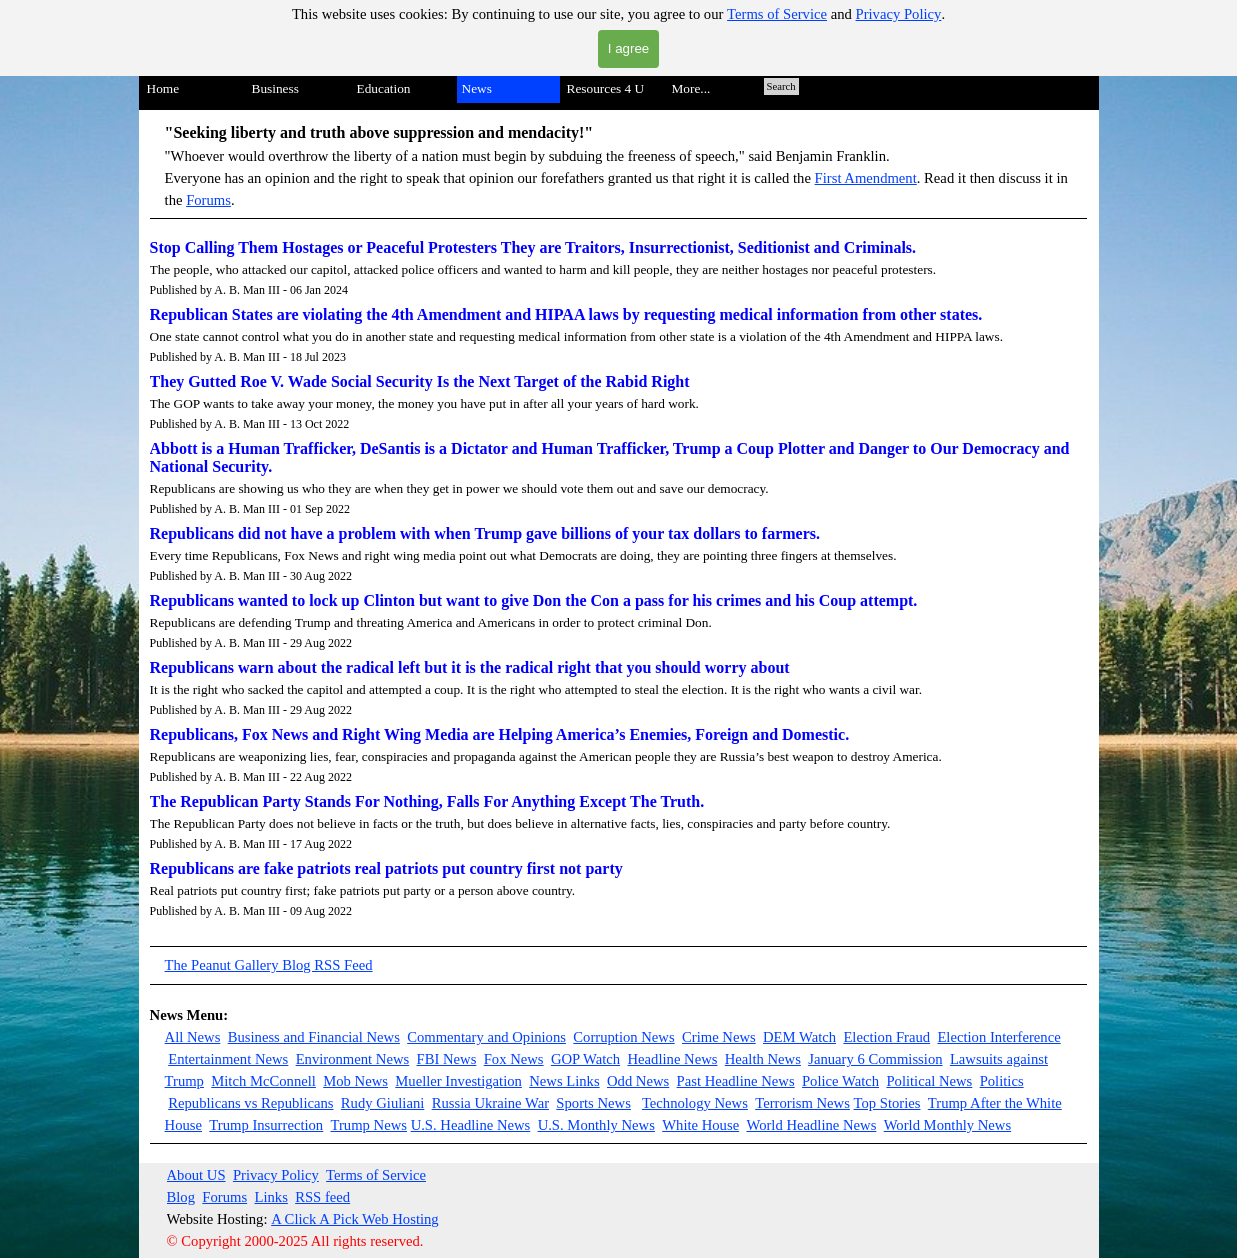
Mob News (355, 1081)
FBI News (447, 1059)
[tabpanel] (619, 170)
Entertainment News (228, 1059)
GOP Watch (585, 1059)
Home (163, 88)
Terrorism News (802, 1103)
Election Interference (998, 1037)
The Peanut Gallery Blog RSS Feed (269, 965)
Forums (208, 200)
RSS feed (322, 1197)
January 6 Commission (875, 1059)
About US (196, 1175)
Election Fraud (886, 1037)
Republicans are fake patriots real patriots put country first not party (386, 868)
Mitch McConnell (263, 1081)
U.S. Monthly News (596, 1125)
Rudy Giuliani (382, 1103)
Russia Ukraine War (490, 1103)
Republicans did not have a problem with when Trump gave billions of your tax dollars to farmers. (485, 533)
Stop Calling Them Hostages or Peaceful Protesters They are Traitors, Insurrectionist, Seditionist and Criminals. (533, 247)
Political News (929, 1081)
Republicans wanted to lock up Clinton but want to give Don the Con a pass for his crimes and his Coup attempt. (534, 600)
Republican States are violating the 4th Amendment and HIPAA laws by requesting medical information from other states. (566, 314)
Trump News (369, 1125)
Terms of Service (777, 14)
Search (781, 86)
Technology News (695, 1103)
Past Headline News (736, 1081)
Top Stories (887, 1103)
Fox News (514, 1059)
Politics (1002, 1081)
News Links (564, 1081)
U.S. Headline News (471, 1125)
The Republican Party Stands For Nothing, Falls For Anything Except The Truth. (427, 801)
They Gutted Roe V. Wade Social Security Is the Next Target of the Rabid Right (420, 381)
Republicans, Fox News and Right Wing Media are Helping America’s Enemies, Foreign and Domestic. (500, 734)
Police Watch (840, 1081)
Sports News (593, 1103)
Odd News (638, 1081)
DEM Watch (799, 1037)
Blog (181, 1197)
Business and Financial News (314, 1037)
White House (700, 1125)
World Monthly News (947, 1125)
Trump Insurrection (266, 1125)
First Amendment (866, 178)
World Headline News (811, 1125)
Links (270, 1197)
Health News (763, 1059)
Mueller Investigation (458, 1081)
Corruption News (623, 1037)
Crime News (719, 1037)
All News (193, 1037)
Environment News (353, 1059)
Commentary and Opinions (486, 1037)
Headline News (672, 1059)
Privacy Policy (899, 14)
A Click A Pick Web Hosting (355, 1219)
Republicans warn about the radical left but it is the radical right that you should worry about (470, 667)
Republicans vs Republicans (250, 1103)
